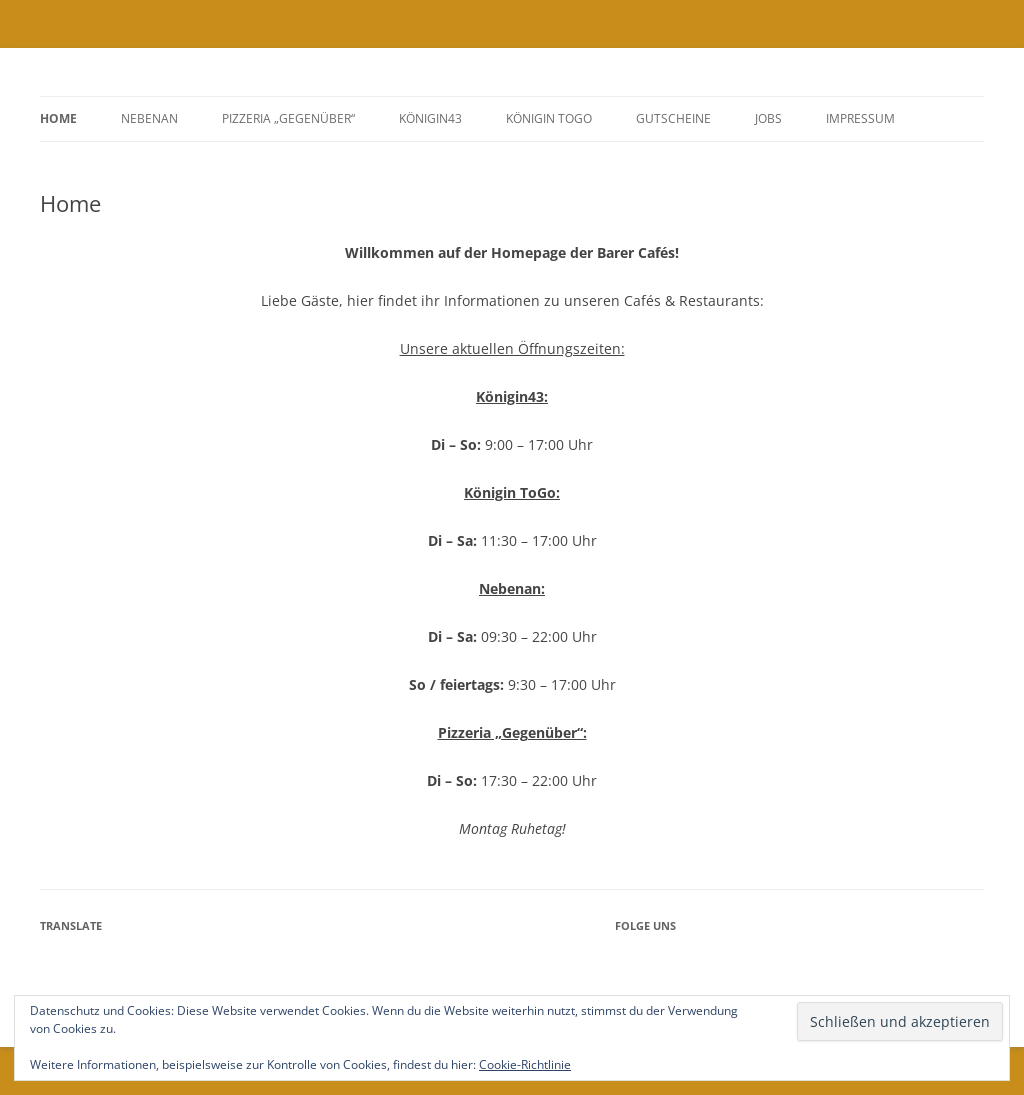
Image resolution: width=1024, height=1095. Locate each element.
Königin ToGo (549, 118)
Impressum (860, 118)
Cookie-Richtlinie (525, 1064)
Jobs (768, 118)
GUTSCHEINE (673, 118)
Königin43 (430, 118)
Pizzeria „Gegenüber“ (288, 118)
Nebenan (149, 118)
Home (58, 118)
